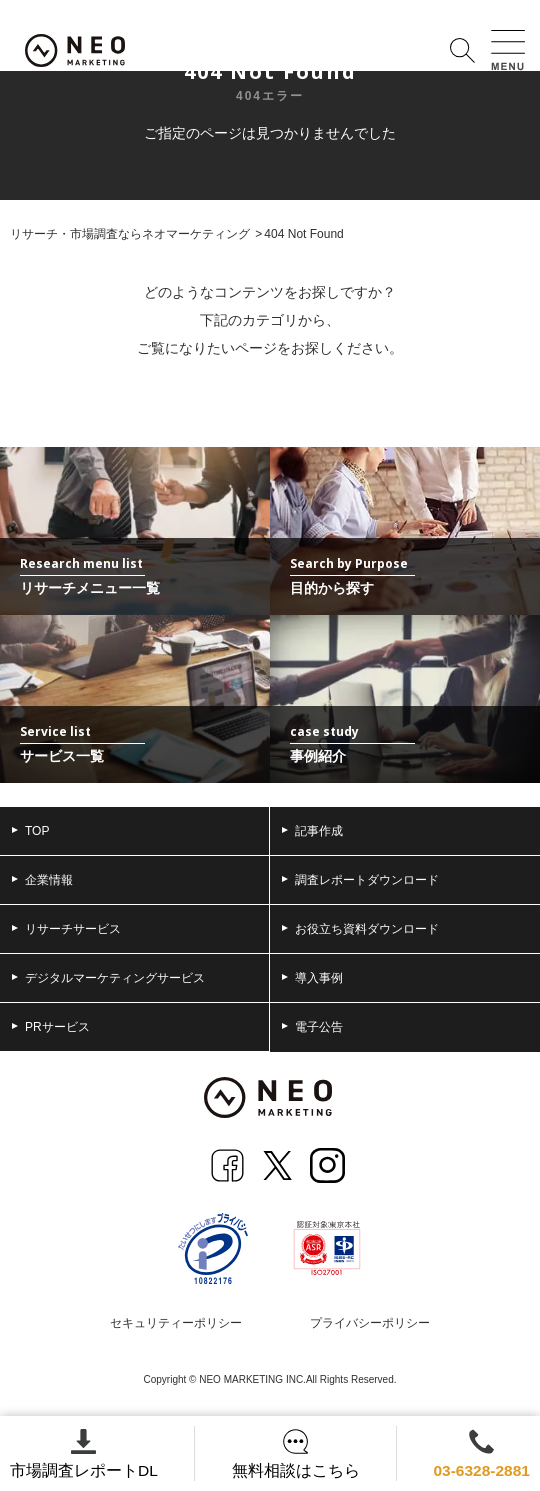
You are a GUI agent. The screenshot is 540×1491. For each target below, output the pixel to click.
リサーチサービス (66, 929)
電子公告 (312, 1027)
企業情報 (42, 880)
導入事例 (312, 978)
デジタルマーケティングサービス (108, 978)
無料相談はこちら (294, 1453)
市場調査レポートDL (84, 1453)
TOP (30, 831)
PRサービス (51, 1027)
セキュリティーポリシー (176, 1323)
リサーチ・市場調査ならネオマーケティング (130, 234)
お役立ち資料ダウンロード (360, 929)
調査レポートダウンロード (360, 880)
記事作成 (312, 831)
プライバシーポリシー (370, 1323)
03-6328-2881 (479, 1453)
